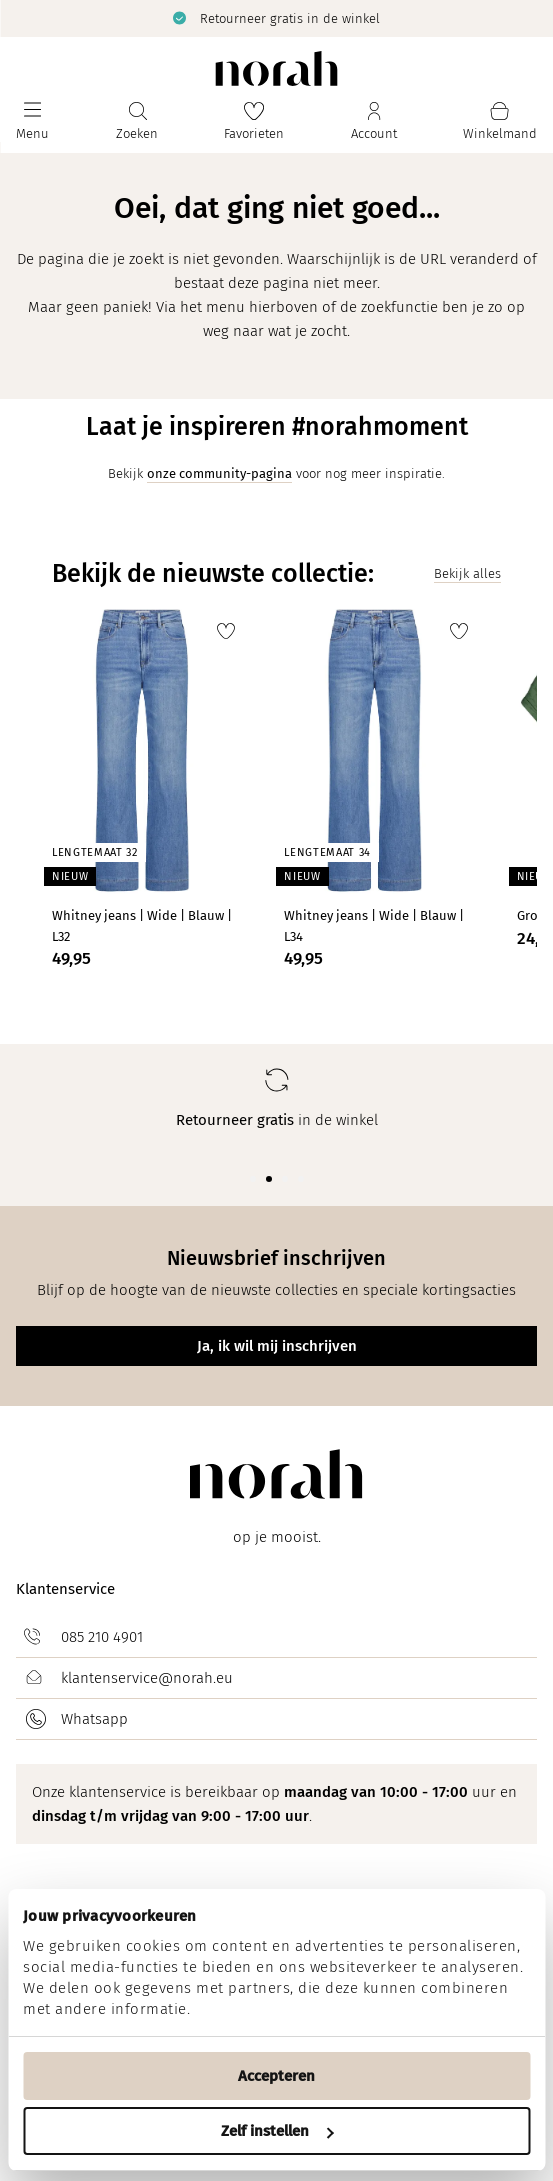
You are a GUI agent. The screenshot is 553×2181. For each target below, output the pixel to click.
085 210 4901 (102, 1637)
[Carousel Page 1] (253, 1179)
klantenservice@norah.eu (147, 1678)
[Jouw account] (374, 121)
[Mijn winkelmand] (500, 121)
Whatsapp (94, 1719)
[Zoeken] (137, 121)
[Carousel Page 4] (301, 1179)
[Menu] (32, 121)
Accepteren (276, 2076)
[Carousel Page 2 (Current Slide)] (269, 1179)
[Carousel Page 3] (285, 1179)
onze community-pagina (219, 473)
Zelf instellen (277, 2131)
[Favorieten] (254, 121)
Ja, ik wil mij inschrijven (277, 1346)
